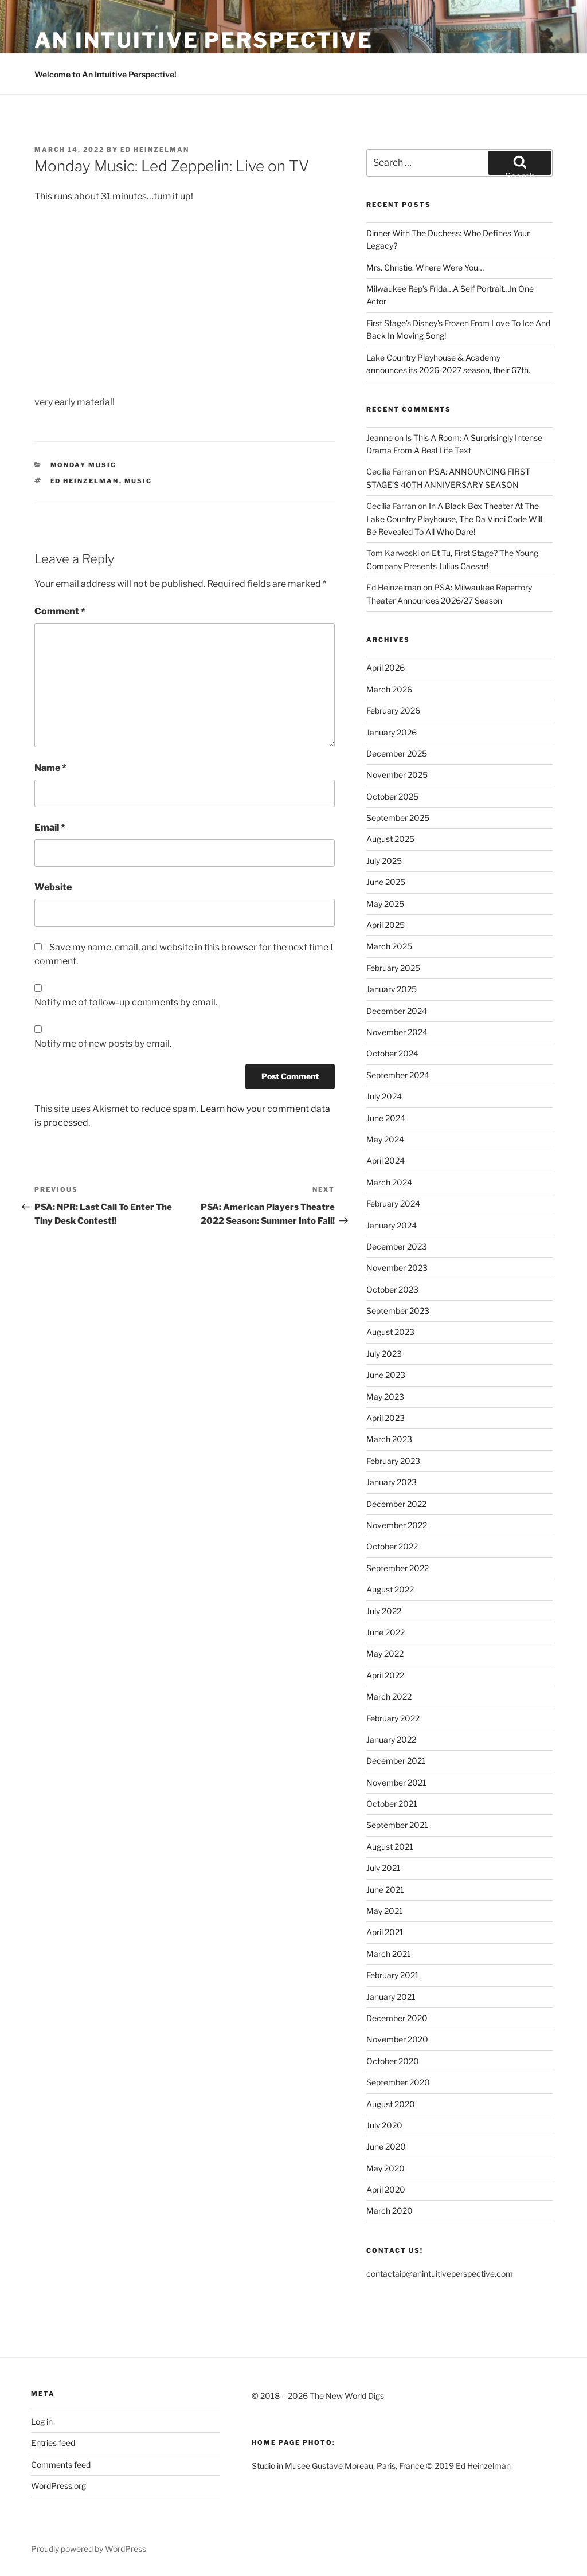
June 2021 (385, 1889)
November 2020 (397, 2039)
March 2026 (389, 689)
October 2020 (392, 2061)
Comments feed (61, 2464)
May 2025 (385, 904)
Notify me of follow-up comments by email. (125, 1002)
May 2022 (385, 1653)
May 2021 (384, 1911)
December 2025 (396, 753)
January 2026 (391, 732)
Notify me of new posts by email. (102, 1043)
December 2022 (396, 1504)
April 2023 (385, 1418)
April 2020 (385, 2189)
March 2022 (389, 1696)
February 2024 (393, 1203)
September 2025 (397, 818)
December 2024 (396, 1011)
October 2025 (392, 796)
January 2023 (391, 1482)
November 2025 (397, 775)
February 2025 (393, 968)
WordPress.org (58, 2486)
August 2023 (390, 1332)
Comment (59, 611)
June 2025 (385, 882)
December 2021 (396, 1760)
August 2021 (389, 1846)
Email (49, 827)
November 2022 (396, 1525)
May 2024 (385, 1139)
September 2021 (397, 1825)
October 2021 (391, 1803)
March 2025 (389, 946)
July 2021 (383, 1868)
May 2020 (385, 2168)
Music (138, 481)
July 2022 (383, 1611)
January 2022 (391, 1739)
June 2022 (385, 1632)
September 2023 (397, 1311)
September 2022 (397, 1568)
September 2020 (398, 2082)
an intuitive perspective (203, 40)
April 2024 (385, 1160)
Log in (42, 2421)
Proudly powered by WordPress (88, 2549)
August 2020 (390, 2104)
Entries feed (53, 2443)
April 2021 (385, 1932)
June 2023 (385, 1375)
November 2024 (397, 1032)
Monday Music (83, 465)
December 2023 (396, 1246)
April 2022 (385, 1675)
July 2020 (384, 2125)
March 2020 (389, 2210)
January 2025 (391, 989)
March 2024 (389, 1182)
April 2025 (385, 925)
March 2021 (388, 1954)
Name (50, 767)
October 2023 (392, 1289)
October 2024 (392, 1053)
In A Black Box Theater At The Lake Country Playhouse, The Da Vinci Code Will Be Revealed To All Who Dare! (454, 519)
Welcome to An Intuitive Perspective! (105, 74)
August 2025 (390, 839)
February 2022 (393, 1718)
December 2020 (397, 2018)
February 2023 (393, 1461)
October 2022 (392, 1546)
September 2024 (397, 1075)
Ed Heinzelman (154, 150)
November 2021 (396, 1782)
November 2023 (397, 1268)
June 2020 (386, 2146)
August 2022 (390, 1589)
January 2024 (391, 1225)
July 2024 (384, 1096)
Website (53, 887)
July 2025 (384, 861)
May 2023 (385, 1396)
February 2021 (392, 1975)
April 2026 (385, 667)
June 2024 (385, 1118)
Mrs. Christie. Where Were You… (425, 267)
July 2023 (384, 1354)
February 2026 (393, 710)
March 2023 (389, 1439)
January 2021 (391, 1997)
